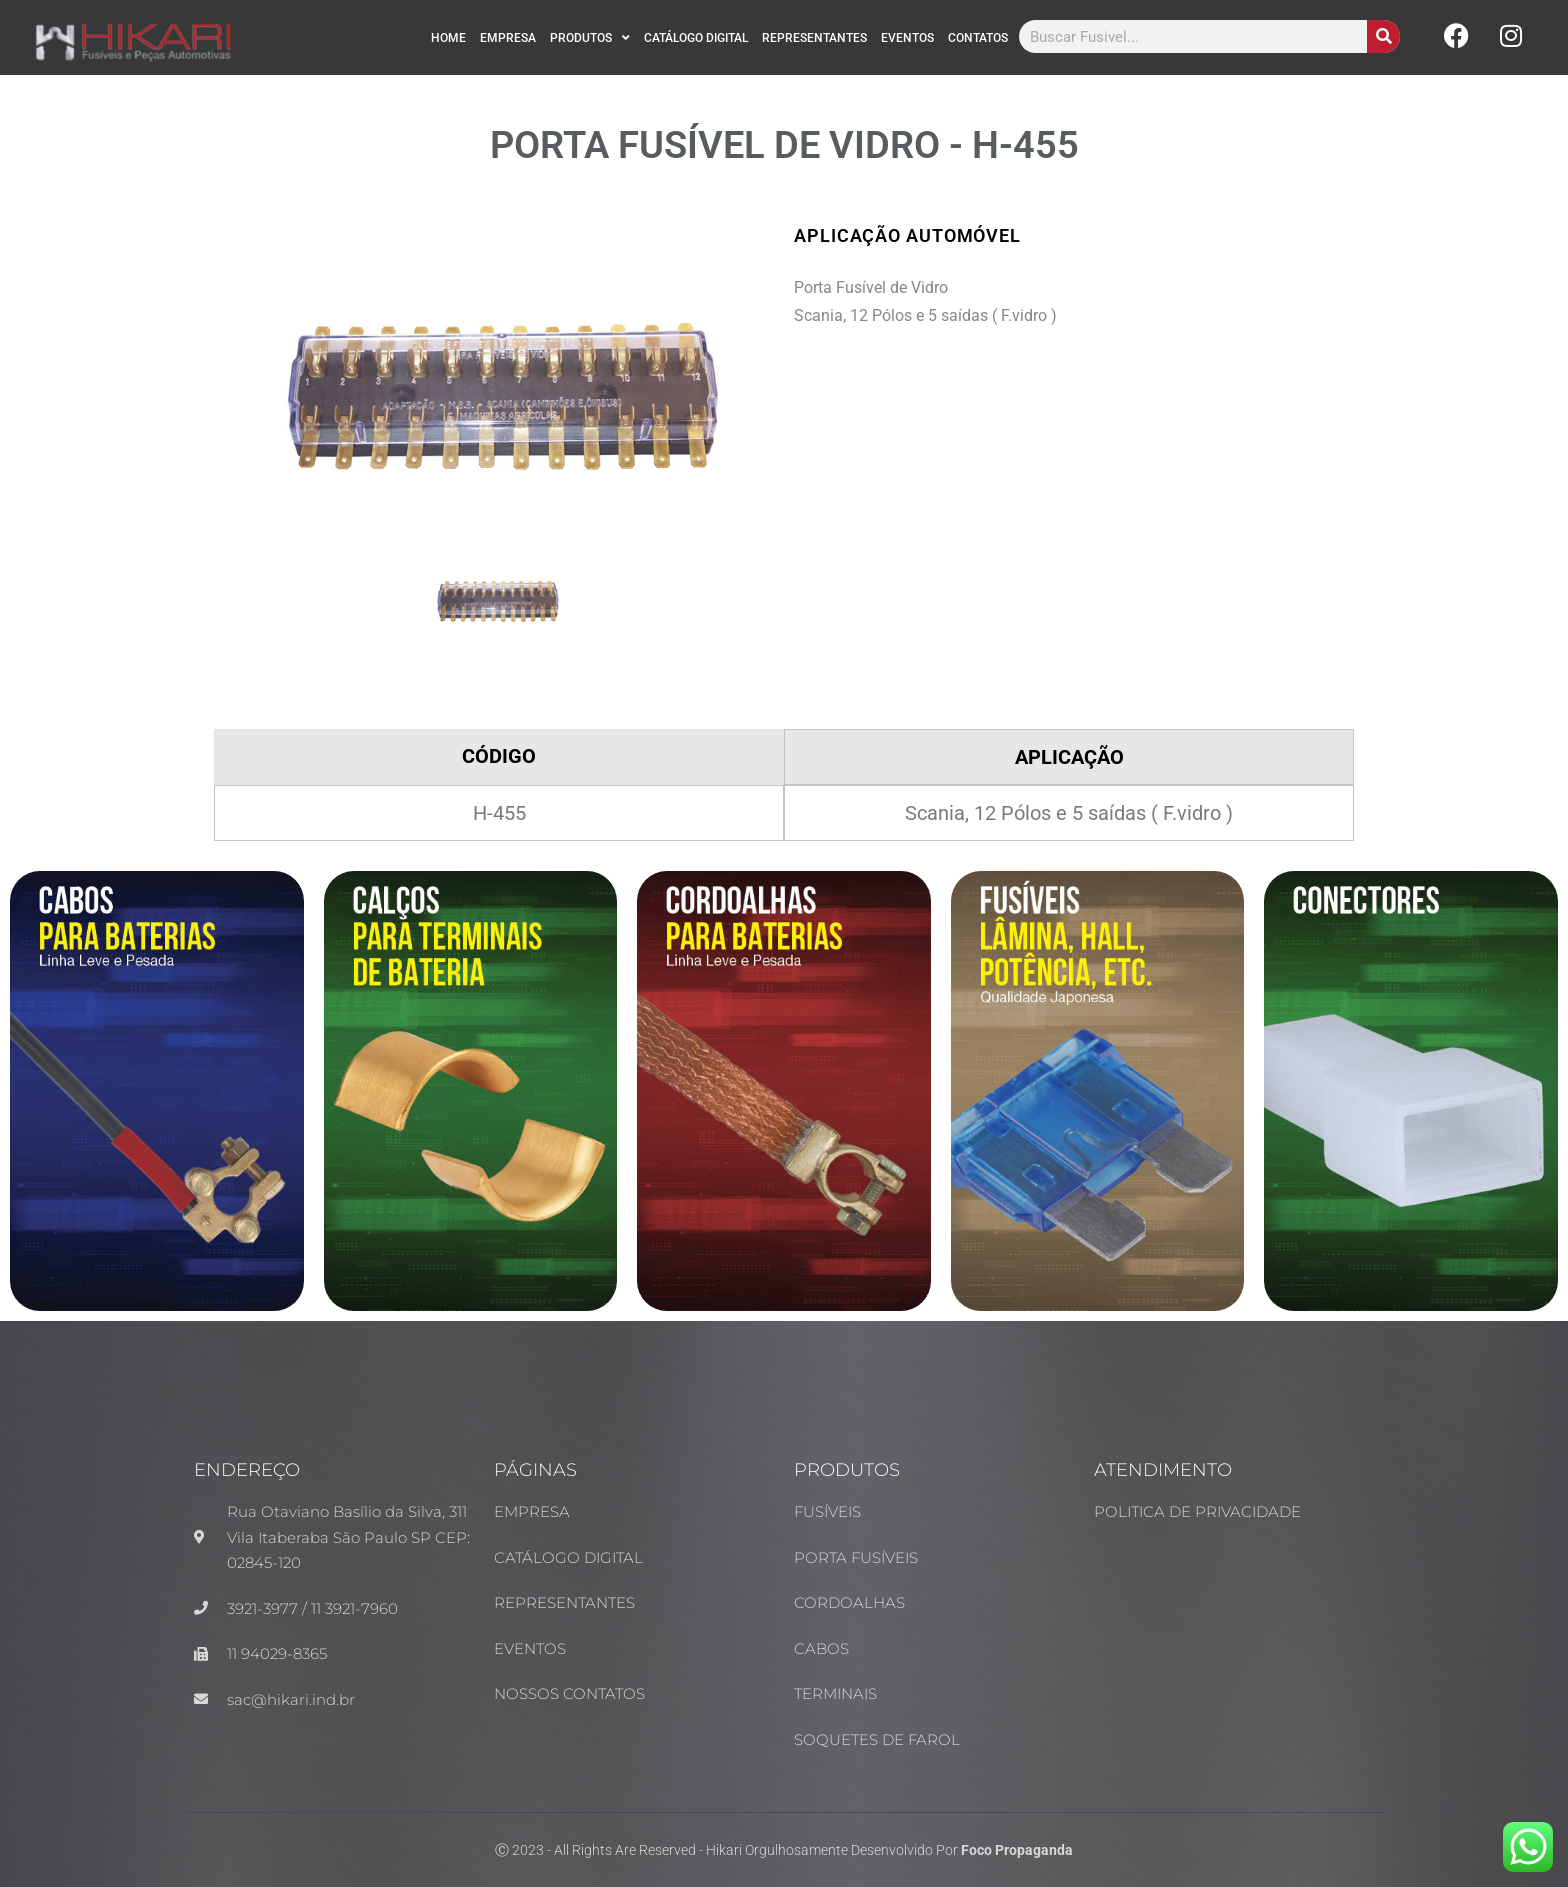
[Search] (1383, 36)
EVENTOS (907, 38)
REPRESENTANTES (814, 38)
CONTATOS (978, 38)
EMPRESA (508, 38)
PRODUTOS (590, 38)
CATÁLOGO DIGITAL (696, 38)
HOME (448, 38)
